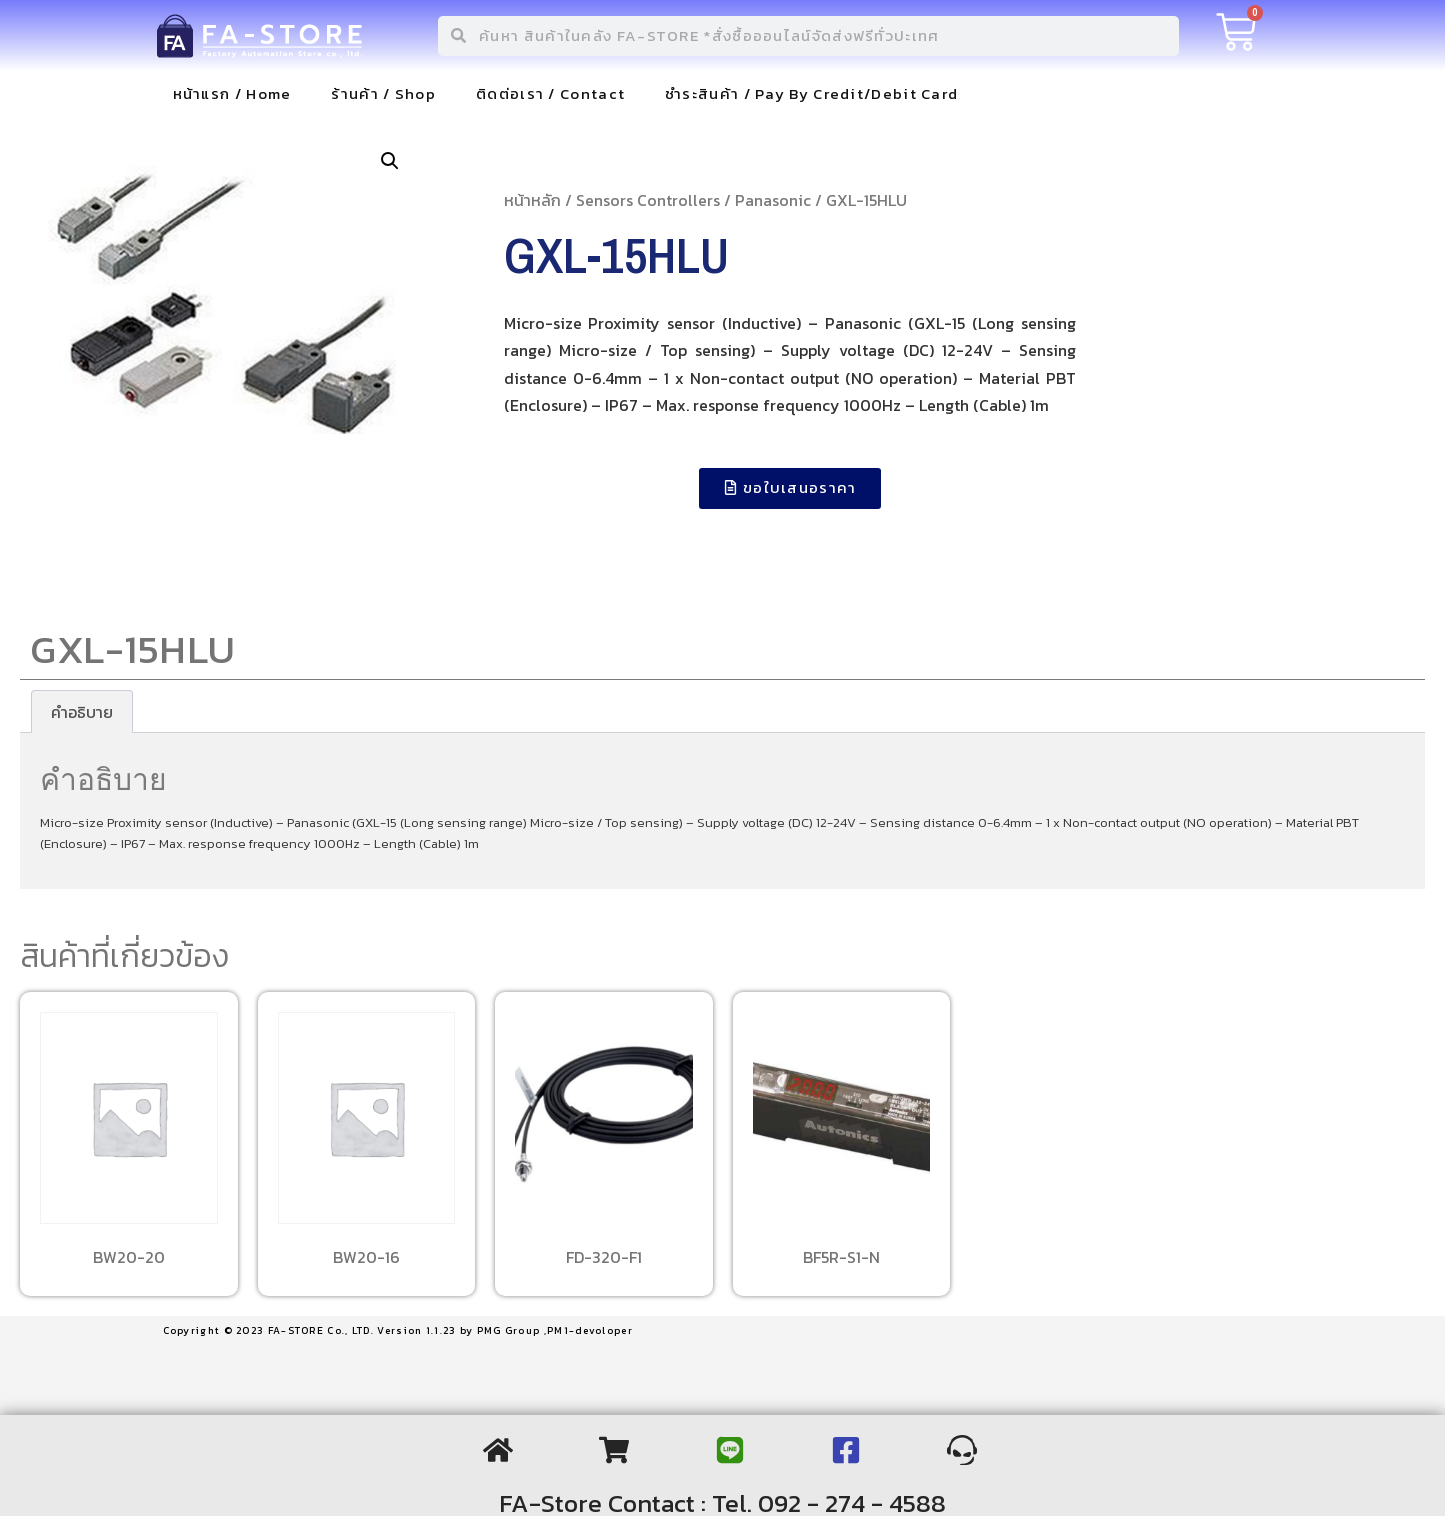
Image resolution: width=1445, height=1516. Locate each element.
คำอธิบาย (82, 712)
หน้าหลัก (532, 200)
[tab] (82, 712)
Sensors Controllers (648, 200)
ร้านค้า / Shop (383, 93)
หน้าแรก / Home (232, 93)
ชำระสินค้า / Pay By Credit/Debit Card (811, 93)
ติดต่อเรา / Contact (550, 93)
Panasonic (773, 200)
